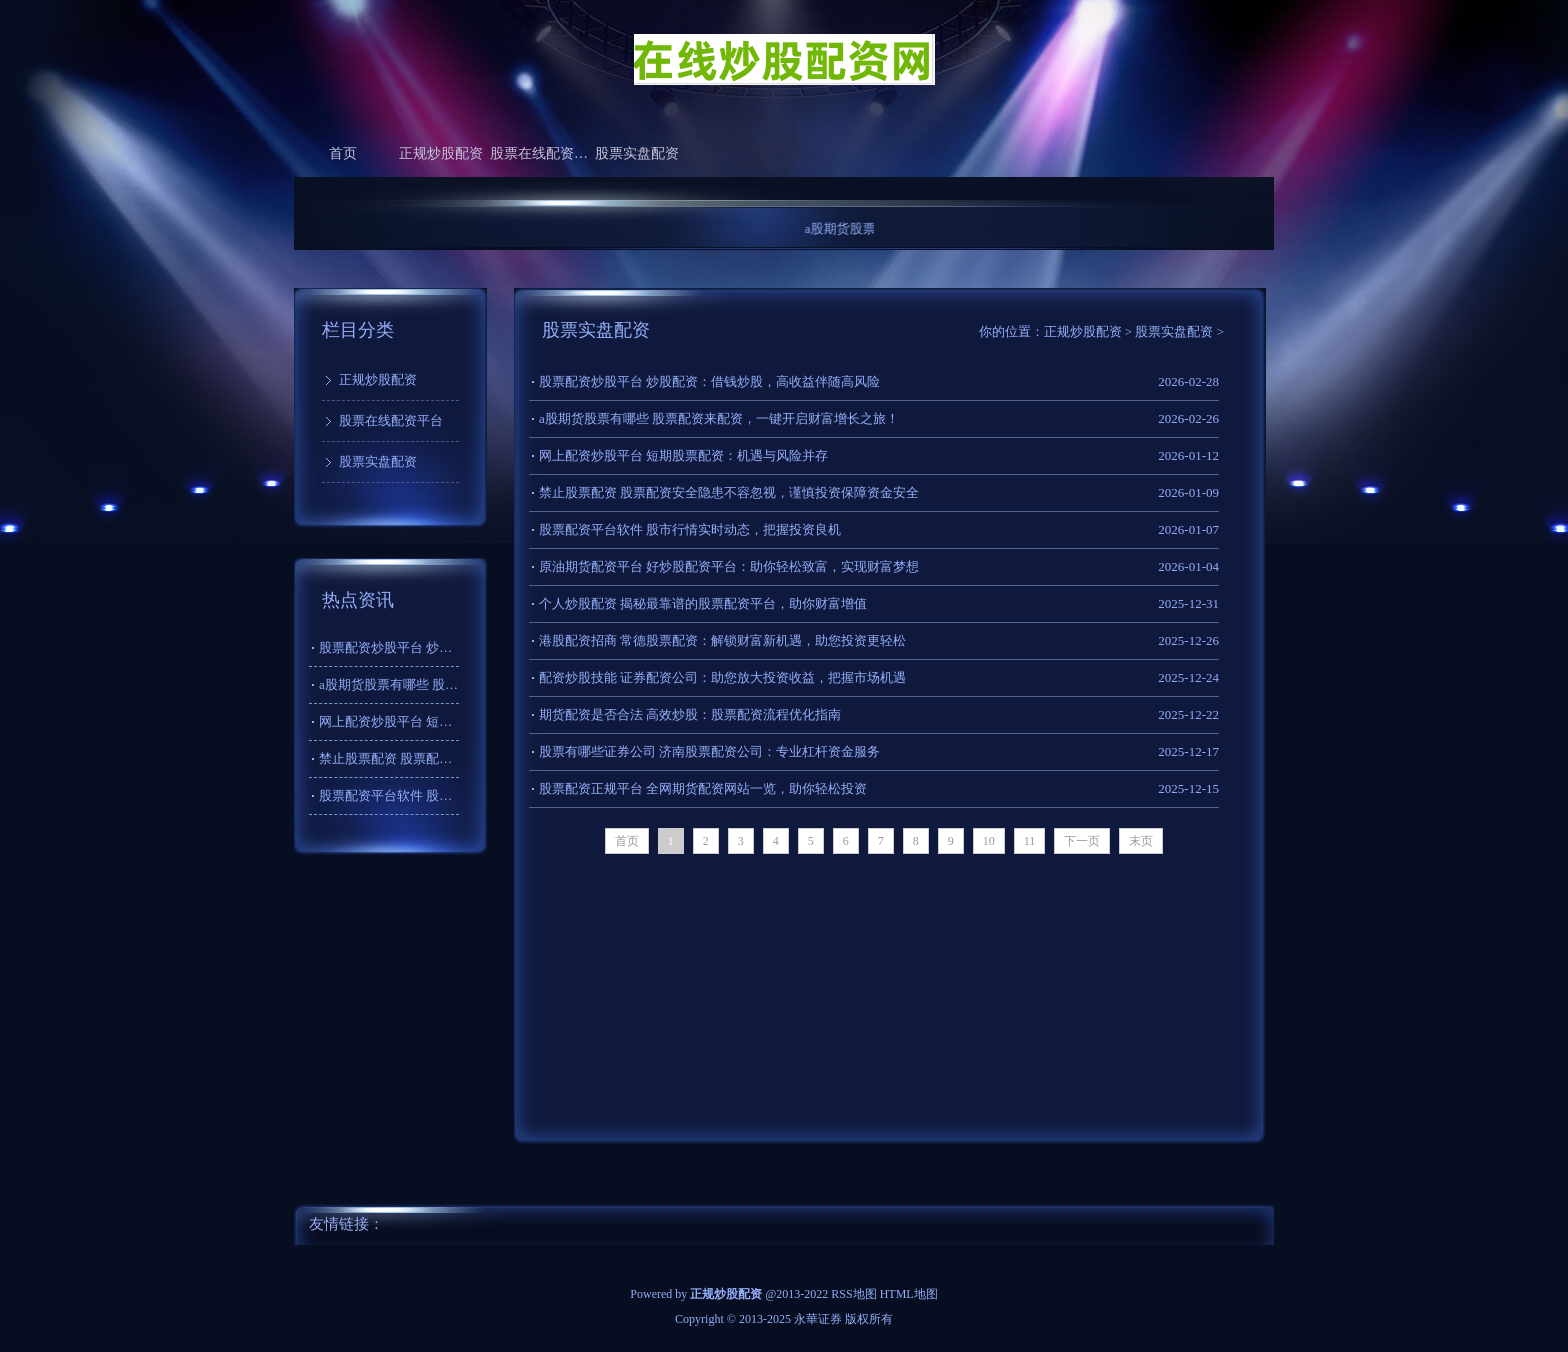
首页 (343, 153)
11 (1030, 841)
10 (989, 841)
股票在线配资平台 (539, 153)
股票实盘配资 (637, 153)
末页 (1141, 841)
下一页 (1082, 841)
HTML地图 (909, 1294)
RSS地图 (853, 1294)
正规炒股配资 (441, 153)
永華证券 (818, 1319)
